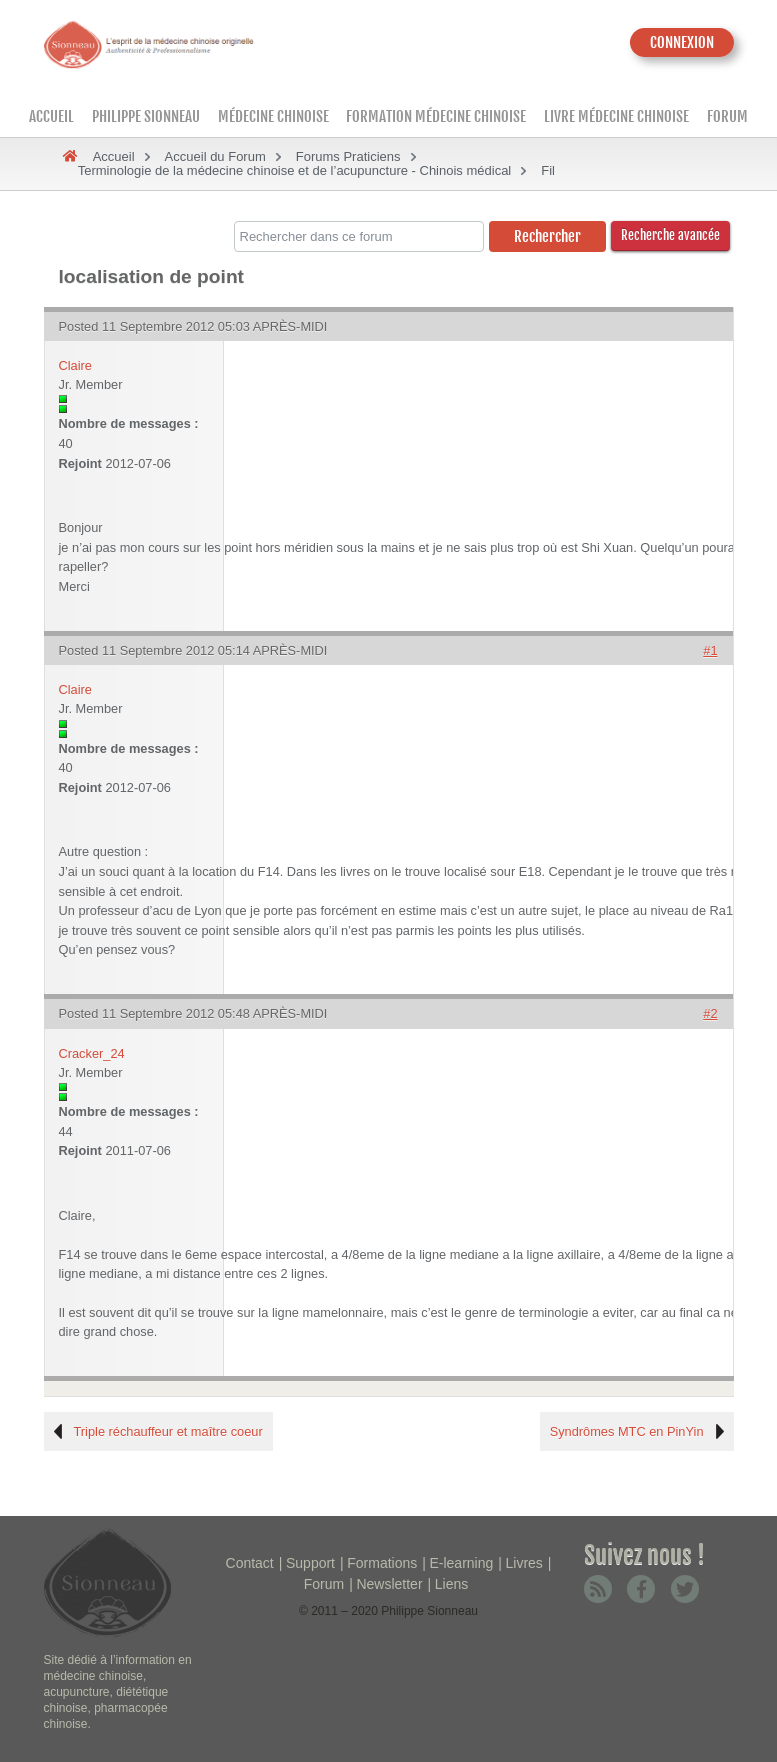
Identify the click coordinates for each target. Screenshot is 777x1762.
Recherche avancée (670, 235)
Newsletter (389, 1584)
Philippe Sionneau (146, 116)
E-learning (461, 1563)
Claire (75, 365)
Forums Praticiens (348, 156)
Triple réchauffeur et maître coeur (168, 1431)
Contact (250, 1563)
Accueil (51, 116)
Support (310, 1563)
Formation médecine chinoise (436, 116)
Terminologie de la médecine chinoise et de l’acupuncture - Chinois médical (295, 170)
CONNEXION (682, 42)
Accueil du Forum (215, 156)
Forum (727, 116)
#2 (710, 1013)
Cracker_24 (92, 1053)
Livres (523, 1563)
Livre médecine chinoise (616, 116)
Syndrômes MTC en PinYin (627, 1431)
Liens (451, 1584)
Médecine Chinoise (273, 116)
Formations (382, 1563)
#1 (710, 650)
